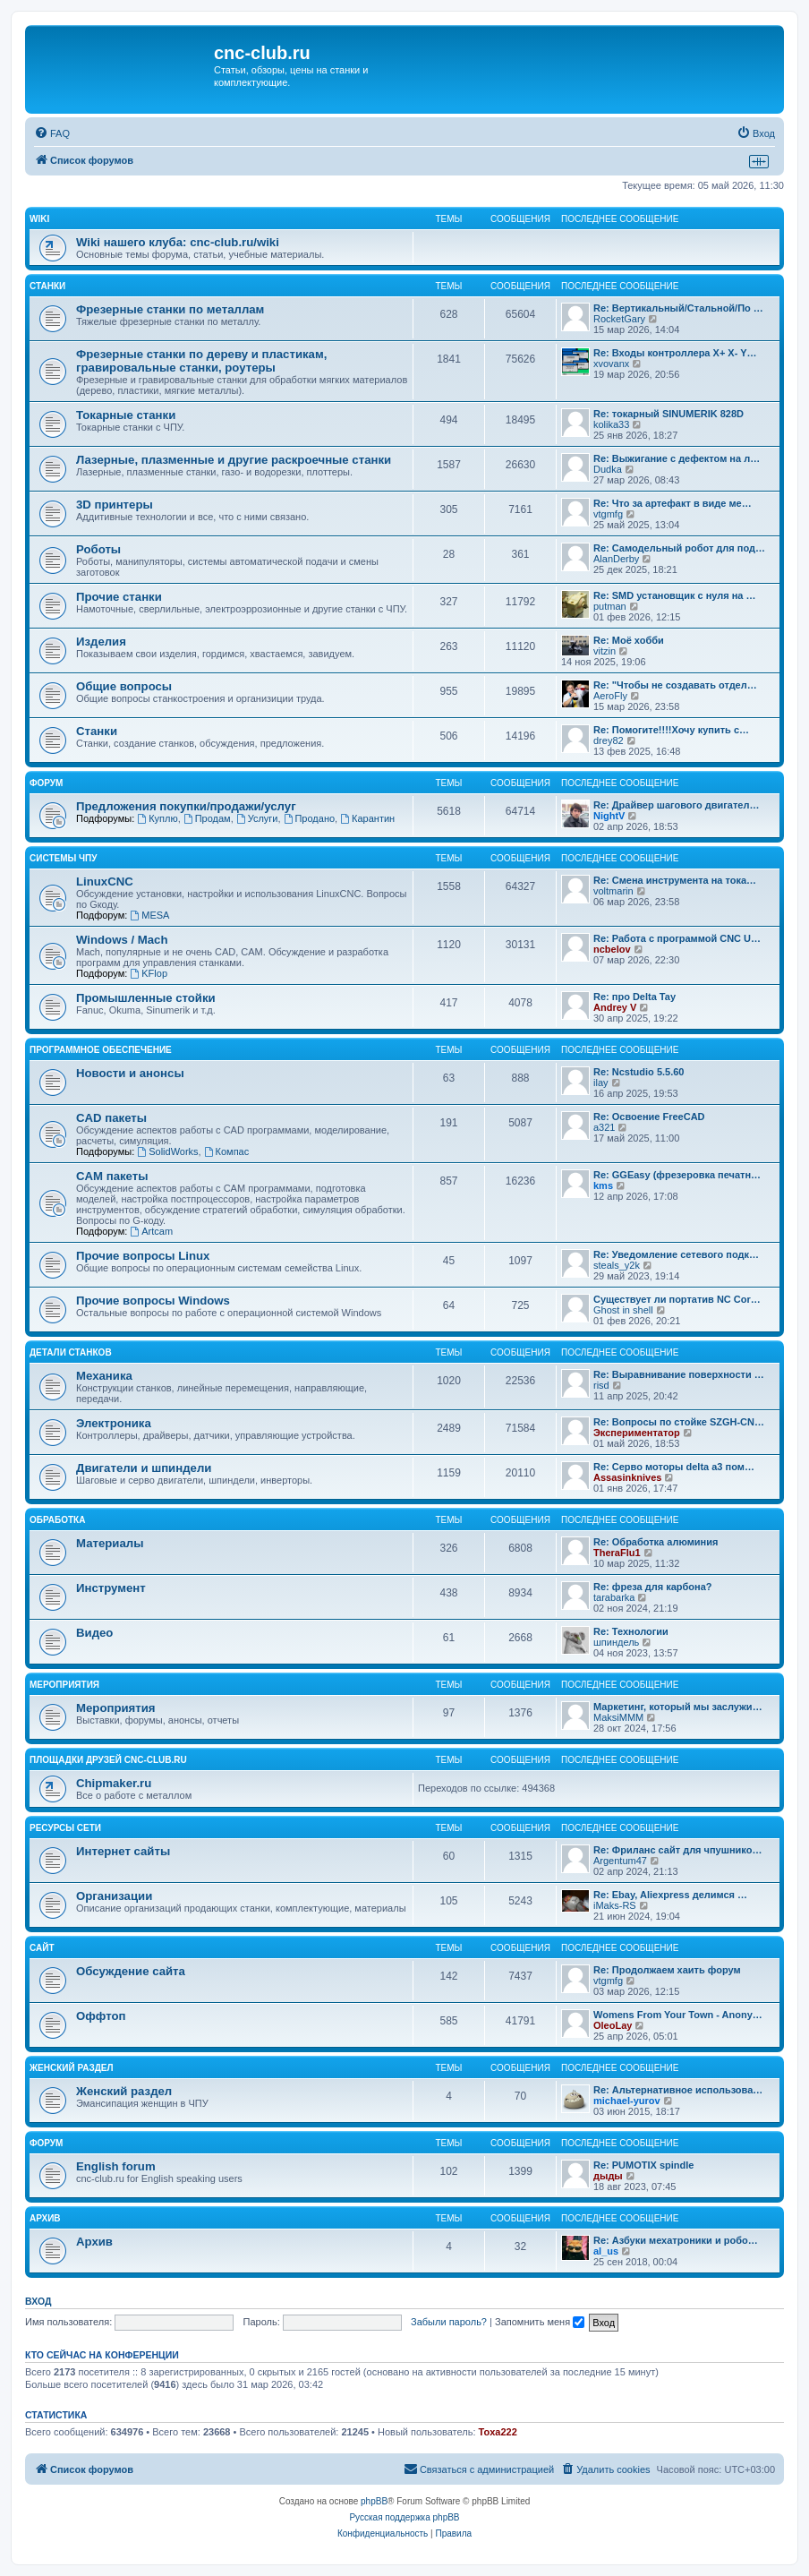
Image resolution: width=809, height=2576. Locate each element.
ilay (601, 1082)
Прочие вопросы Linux (142, 1255)
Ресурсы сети (65, 1828)
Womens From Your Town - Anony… (677, 2014)
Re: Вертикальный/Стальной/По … (678, 308)
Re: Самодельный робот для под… (679, 548)
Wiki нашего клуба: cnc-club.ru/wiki (177, 242)
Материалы (109, 1543)
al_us (605, 2251)
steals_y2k (616, 1265)
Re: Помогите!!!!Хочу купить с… (671, 729)
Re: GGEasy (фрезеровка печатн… (677, 1174)
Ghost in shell (623, 1310)
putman (609, 606)
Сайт (42, 1948)
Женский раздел (72, 2068)
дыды (608, 2175)
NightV (609, 815)
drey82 (608, 740)
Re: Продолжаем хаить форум (667, 1969)
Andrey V (614, 1007)
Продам (207, 818)
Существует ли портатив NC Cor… (677, 1299)
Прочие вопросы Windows (153, 1300)
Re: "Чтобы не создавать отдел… (675, 685)
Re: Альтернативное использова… (677, 2089)
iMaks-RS (614, 1905)
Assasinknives (627, 1477)
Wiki (39, 219)
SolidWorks (167, 1151)
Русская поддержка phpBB (404, 2517)
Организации (114, 1896)
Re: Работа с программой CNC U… (677, 938)
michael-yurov (626, 2100)
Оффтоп (100, 2016)
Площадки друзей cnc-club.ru (108, 1760)
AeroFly (610, 695)
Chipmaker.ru (113, 1783)
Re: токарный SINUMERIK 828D (668, 413)
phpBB (374, 2501)
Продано (309, 818)
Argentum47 (620, 1860)
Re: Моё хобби (628, 640)
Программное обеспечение (101, 1050)
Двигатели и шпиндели (143, 1468)
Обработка (57, 1520)
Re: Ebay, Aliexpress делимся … (670, 1894)
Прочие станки (119, 596)
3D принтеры (114, 504)
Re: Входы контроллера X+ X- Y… (675, 352)
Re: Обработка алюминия (655, 1541)
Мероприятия (64, 1685)
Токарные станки (125, 415)
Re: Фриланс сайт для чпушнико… (677, 1849)
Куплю (157, 818)
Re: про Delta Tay (634, 996)
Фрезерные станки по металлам (170, 309)
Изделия (101, 641)
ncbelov (612, 949)
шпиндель (616, 1642)
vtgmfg (608, 514)
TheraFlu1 (617, 1552)
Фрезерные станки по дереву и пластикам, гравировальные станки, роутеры (201, 360)
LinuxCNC (104, 881)
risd (601, 1385)
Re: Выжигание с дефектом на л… (676, 458)
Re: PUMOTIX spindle (643, 2165)
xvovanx (611, 363)
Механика (104, 1375)
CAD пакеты (111, 1118)
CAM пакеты (112, 1176)
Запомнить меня (539, 2321)
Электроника (113, 1423)
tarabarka (613, 1597)
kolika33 (611, 424)
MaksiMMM (618, 1717)
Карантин (367, 818)
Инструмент (111, 1588)
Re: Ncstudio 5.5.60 (638, 1071)
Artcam (151, 1231)
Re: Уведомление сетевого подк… (676, 1254)
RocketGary (619, 318)
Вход (38, 2301)
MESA (149, 915)
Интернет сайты (123, 1851)
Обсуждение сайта (130, 1971)
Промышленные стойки (146, 998)
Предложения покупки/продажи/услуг (186, 806)
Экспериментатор (636, 1432)
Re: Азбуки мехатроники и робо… (675, 2240)
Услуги (257, 818)
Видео (94, 1632)
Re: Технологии (630, 1631)
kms (603, 1185)
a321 (604, 1127)
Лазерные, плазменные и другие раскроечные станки (233, 459)
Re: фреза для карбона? (652, 1586)
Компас (227, 1151)
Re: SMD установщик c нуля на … (674, 595)
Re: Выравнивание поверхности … (678, 1374)
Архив (45, 2218)
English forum (116, 2166)
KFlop (148, 973)
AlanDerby (616, 558)
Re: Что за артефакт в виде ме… (672, 503)
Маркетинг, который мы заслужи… (677, 1706)
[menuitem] (52, 133)
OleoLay (612, 2025)
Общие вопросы (124, 686)
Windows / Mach (121, 939)
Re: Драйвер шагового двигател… (676, 805)
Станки (47, 286)
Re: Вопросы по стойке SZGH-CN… (678, 1421)
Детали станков (71, 1352)
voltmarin (613, 891)
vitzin (604, 651)
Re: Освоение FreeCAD (649, 1116)
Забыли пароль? (449, 2321)
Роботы (98, 549)
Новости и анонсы (130, 1073)
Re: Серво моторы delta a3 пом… (673, 1466)
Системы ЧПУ (64, 858)
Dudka (607, 469)
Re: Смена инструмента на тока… (674, 880)
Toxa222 (498, 2431)
